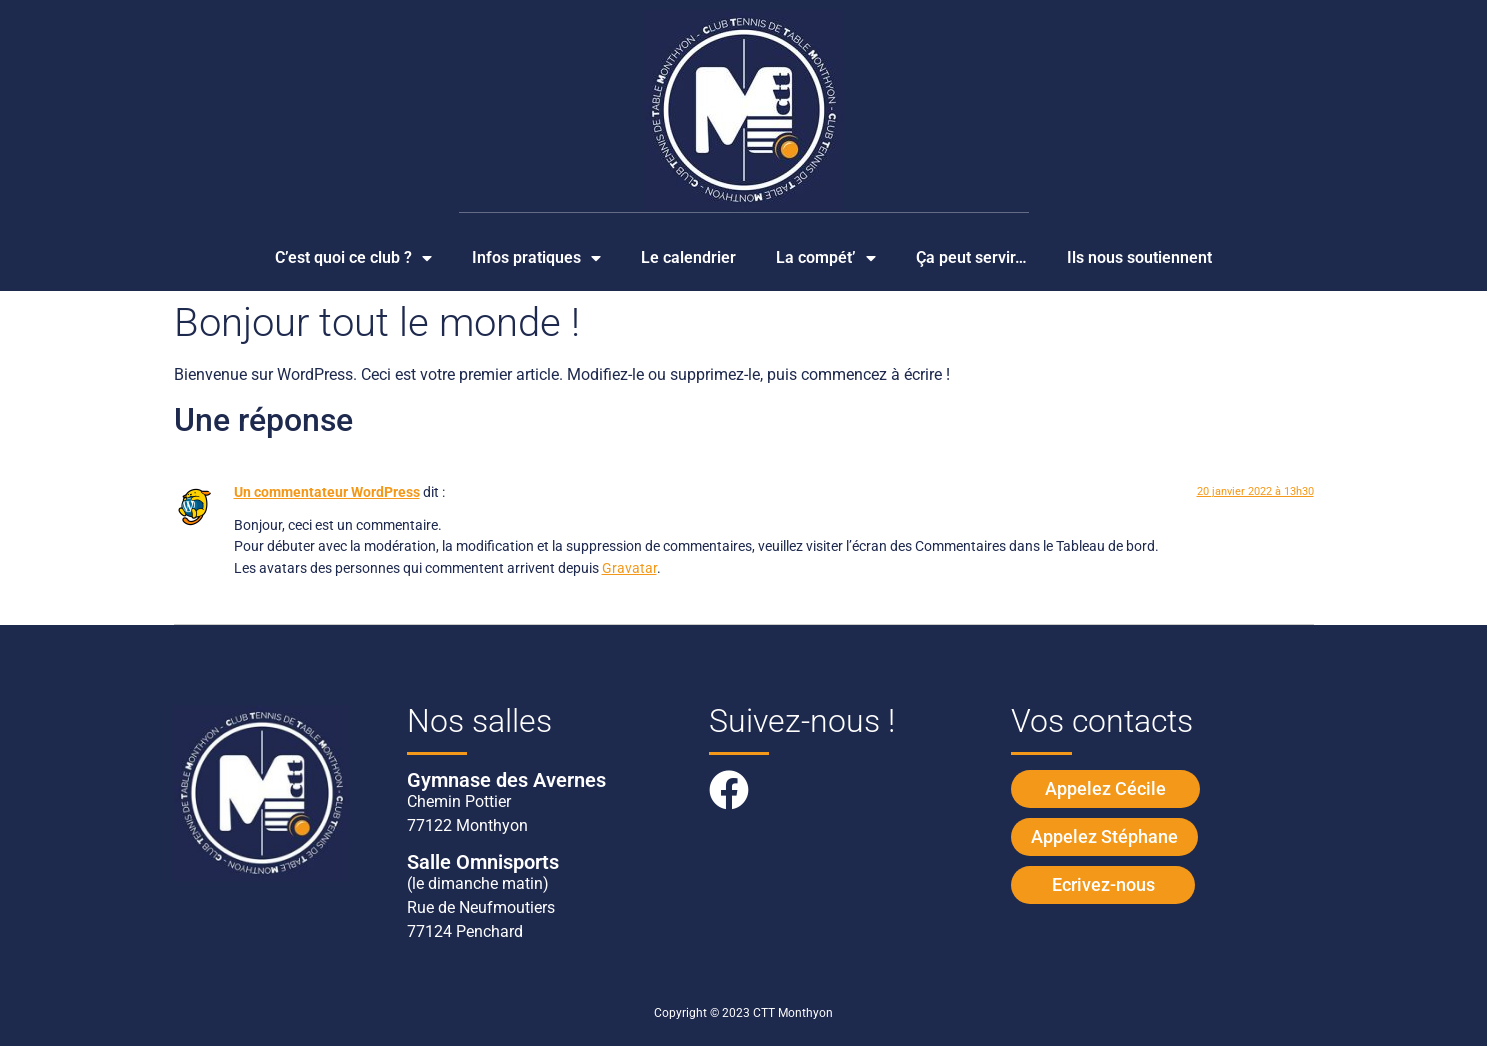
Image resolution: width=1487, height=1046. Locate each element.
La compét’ (826, 258)
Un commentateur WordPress (327, 492)
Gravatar (629, 568)
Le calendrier (688, 257)
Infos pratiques (536, 258)
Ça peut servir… (971, 257)
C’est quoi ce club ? (353, 258)
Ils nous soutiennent (1139, 257)
